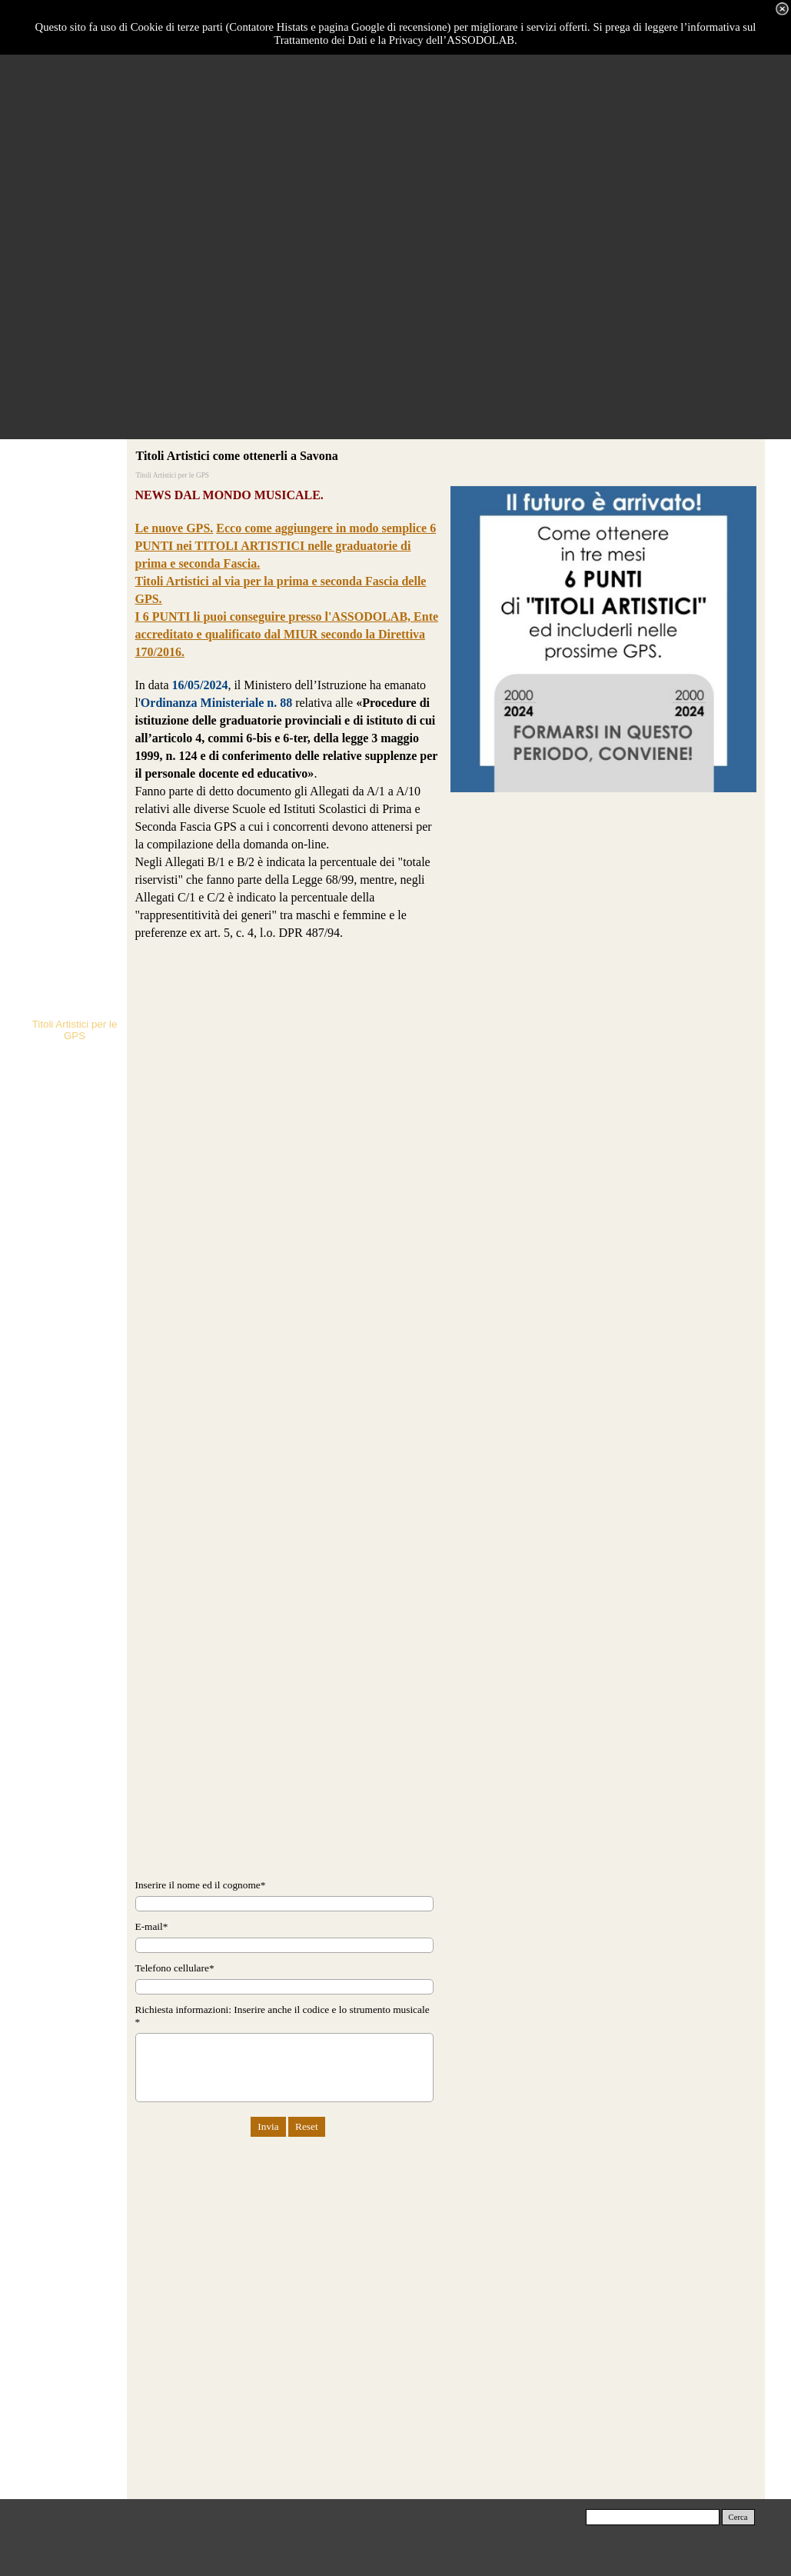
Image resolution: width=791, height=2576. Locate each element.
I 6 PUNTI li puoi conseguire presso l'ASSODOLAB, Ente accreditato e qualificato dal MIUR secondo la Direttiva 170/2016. (287, 634)
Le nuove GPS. (174, 528)
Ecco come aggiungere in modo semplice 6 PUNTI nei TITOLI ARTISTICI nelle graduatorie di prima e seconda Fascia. (286, 546)
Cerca (738, 2517)
